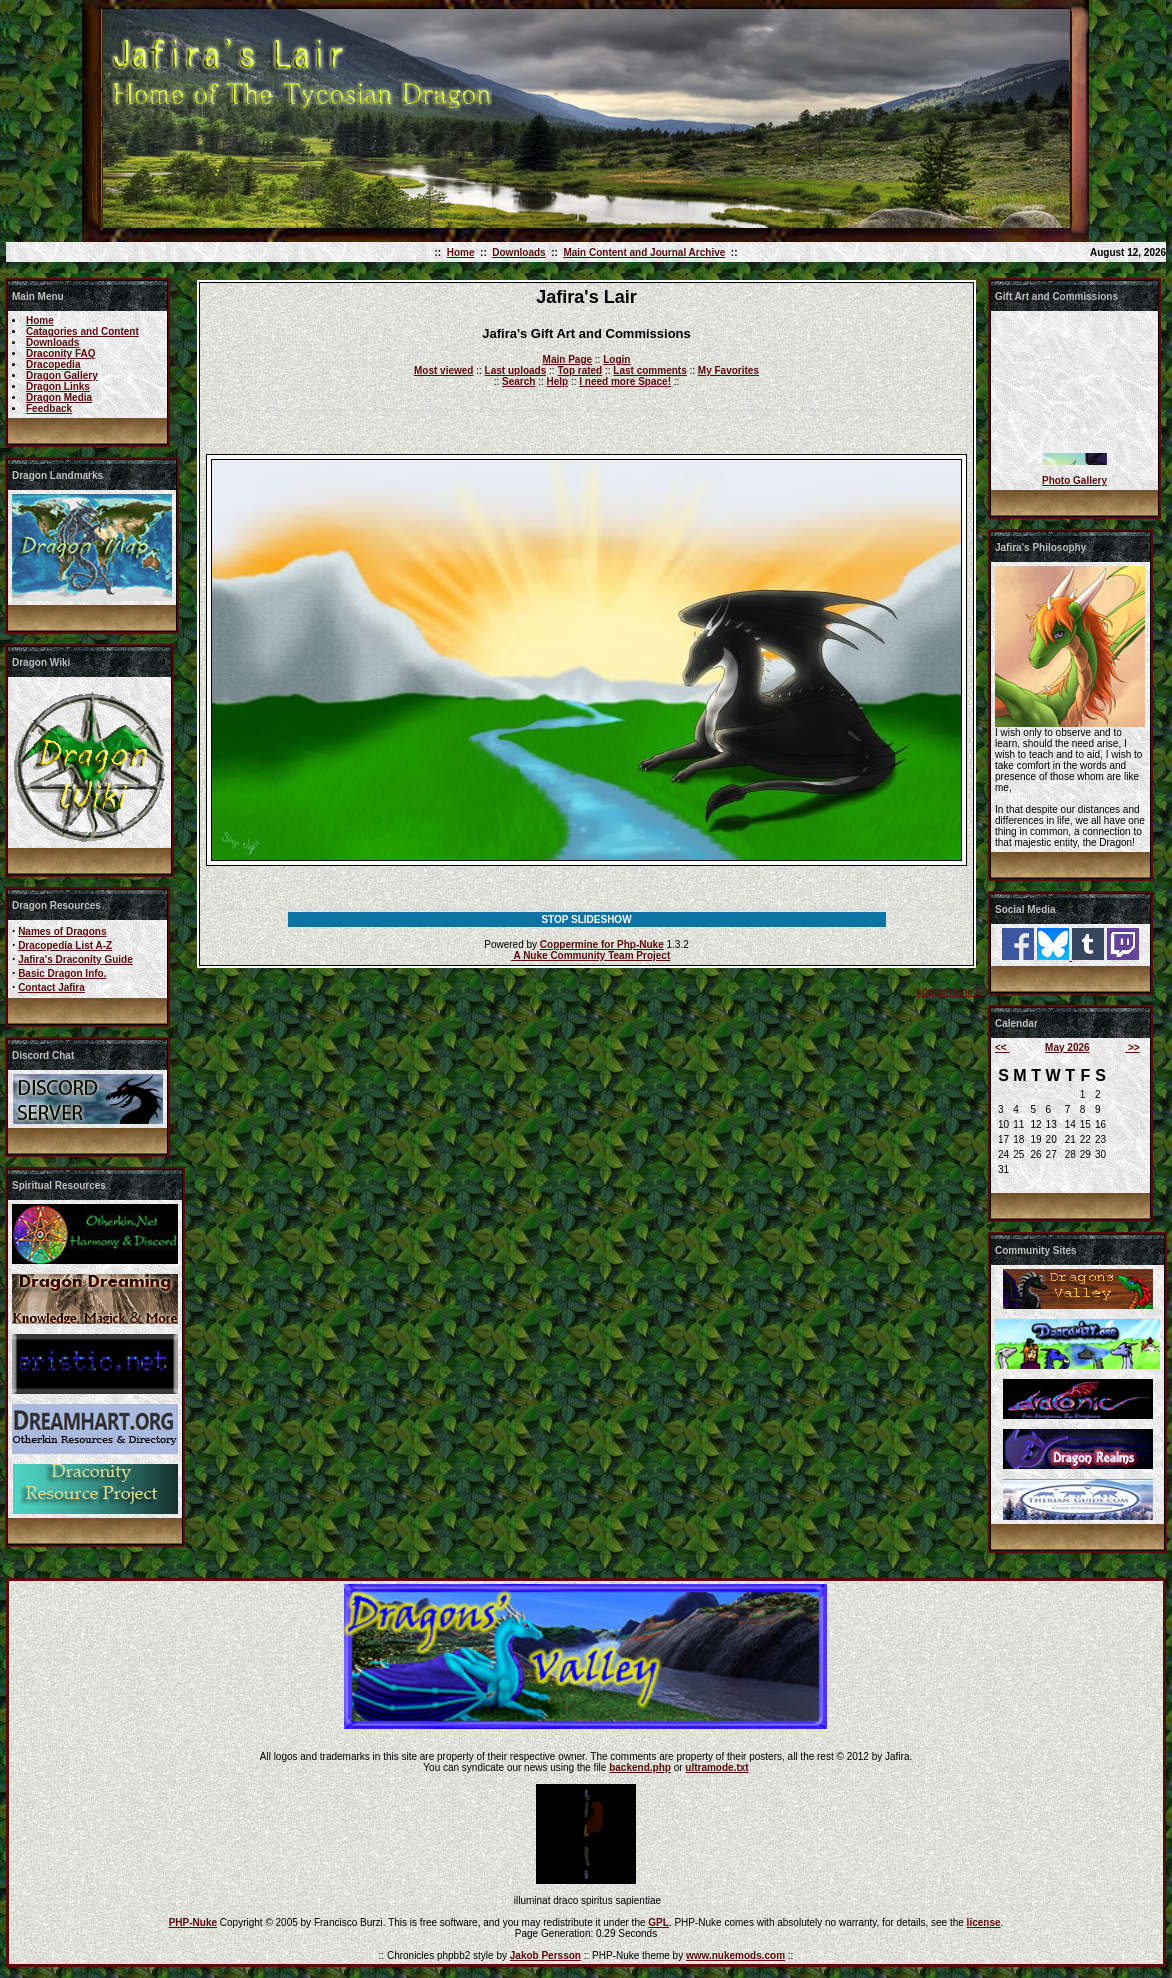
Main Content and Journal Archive (644, 252)
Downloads (518, 252)
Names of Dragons (62, 931)
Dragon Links (58, 386)
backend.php (640, 1767)
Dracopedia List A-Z (65, 945)
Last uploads (516, 370)
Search (518, 381)
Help (557, 381)
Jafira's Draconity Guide (75, 959)
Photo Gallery (1074, 480)
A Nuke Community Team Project (590, 955)
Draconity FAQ (60, 353)
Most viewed (443, 370)
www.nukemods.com (735, 1955)
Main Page (567, 359)
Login (616, 359)
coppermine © (949, 991)
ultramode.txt (716, 1767)
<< (1002, 1047)
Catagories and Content (82, 331)
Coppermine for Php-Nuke (602, 944)
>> (1132, 1047)
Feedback (49, 408)
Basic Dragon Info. (62, 973)
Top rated (579, 370)
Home (461, 252)
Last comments (649, 370)
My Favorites (728, 370)
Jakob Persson (545, 1955)
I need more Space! (625, 381)
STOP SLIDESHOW (586, 919)
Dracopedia (53, 364)
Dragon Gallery (62, 375)
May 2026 (1067, 1047)
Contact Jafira (51, 987)
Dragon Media (59, 397)
